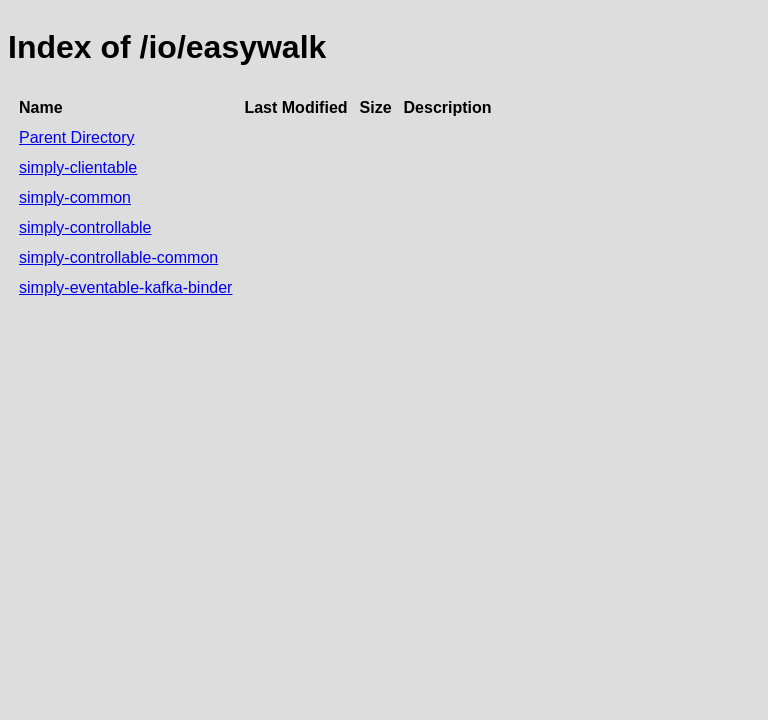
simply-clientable (78, 167)
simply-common (75, 197)
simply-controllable (85, 227)
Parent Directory (77, 137)
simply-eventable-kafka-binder (125, 287)
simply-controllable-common (118, 257)
